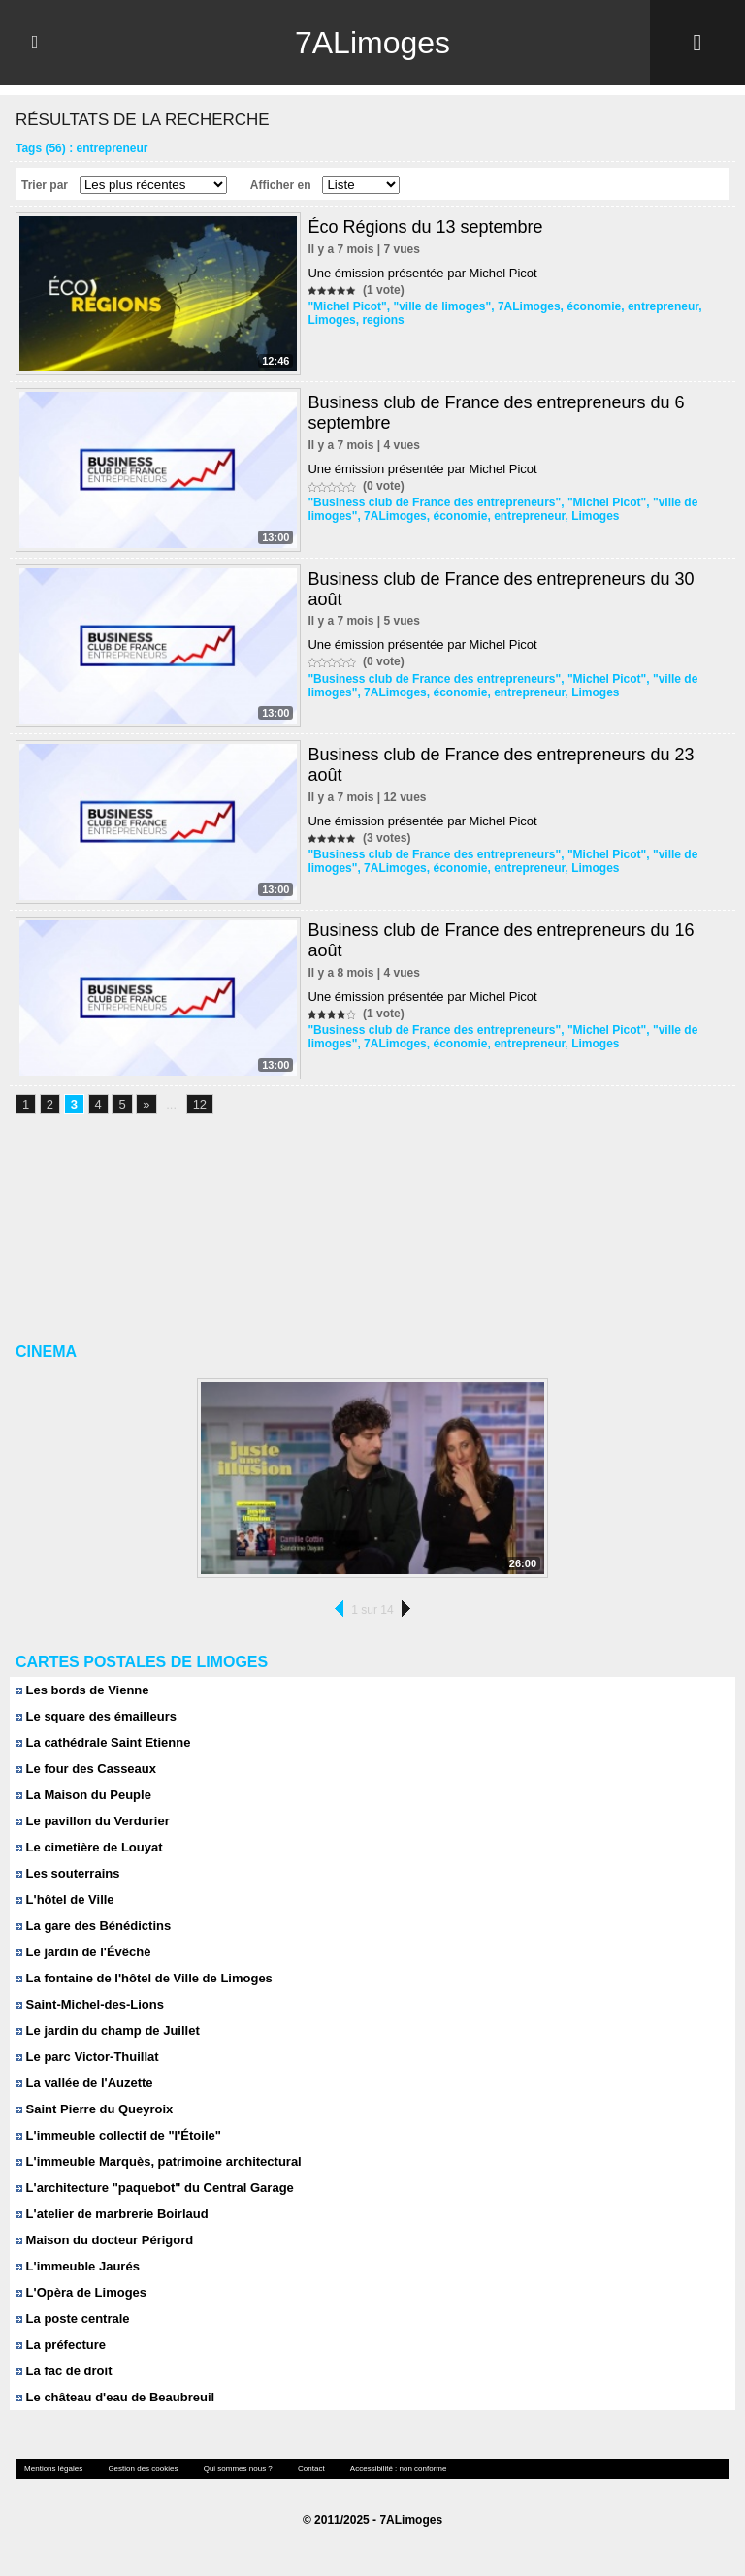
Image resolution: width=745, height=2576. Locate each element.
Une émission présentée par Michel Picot (422, 273)
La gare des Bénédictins (93, 1925)
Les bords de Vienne (82, 1690)
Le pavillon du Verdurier (93, 1821)
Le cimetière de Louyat (89, 1847)
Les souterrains (67, 1873)
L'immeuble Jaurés (78, 2266)
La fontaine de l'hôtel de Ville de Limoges (144, 1978)
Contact (311, 2468)
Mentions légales (53, 2468)
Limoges (331, 320)
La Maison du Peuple (83, 1794)
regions (383, 320)
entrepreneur (663, 306)
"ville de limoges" (442, 306)
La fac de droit (64, 2371)
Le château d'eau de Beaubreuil (115, 2397)
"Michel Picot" (347, 306)
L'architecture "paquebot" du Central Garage (155, 2187)
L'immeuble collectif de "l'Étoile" (118, 2135)
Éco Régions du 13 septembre (425, 227)
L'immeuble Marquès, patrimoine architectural (159, 2161)
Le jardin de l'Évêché (83, 1952)
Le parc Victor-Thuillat (87, 2056)
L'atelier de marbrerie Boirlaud (112, 2213)
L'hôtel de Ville (65, 1899)
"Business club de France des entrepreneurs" (434, 502)
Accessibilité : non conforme (398, 2468)
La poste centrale (73, 2318)
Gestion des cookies (143, 2468)
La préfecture (61, 2344)
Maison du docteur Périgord (104, 2240)
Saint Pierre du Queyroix (94, 2109)
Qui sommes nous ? (238, 2468)
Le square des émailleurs (96, 1716)
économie (594, 306)
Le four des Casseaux (86, 1768)
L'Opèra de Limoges (81, 2292)
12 (200, 1104)
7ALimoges (372, 42)
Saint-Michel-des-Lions (90, 2004)
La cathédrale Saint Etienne (103, 1742)
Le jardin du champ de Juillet (108, 2030)
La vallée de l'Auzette (84, 2083)
